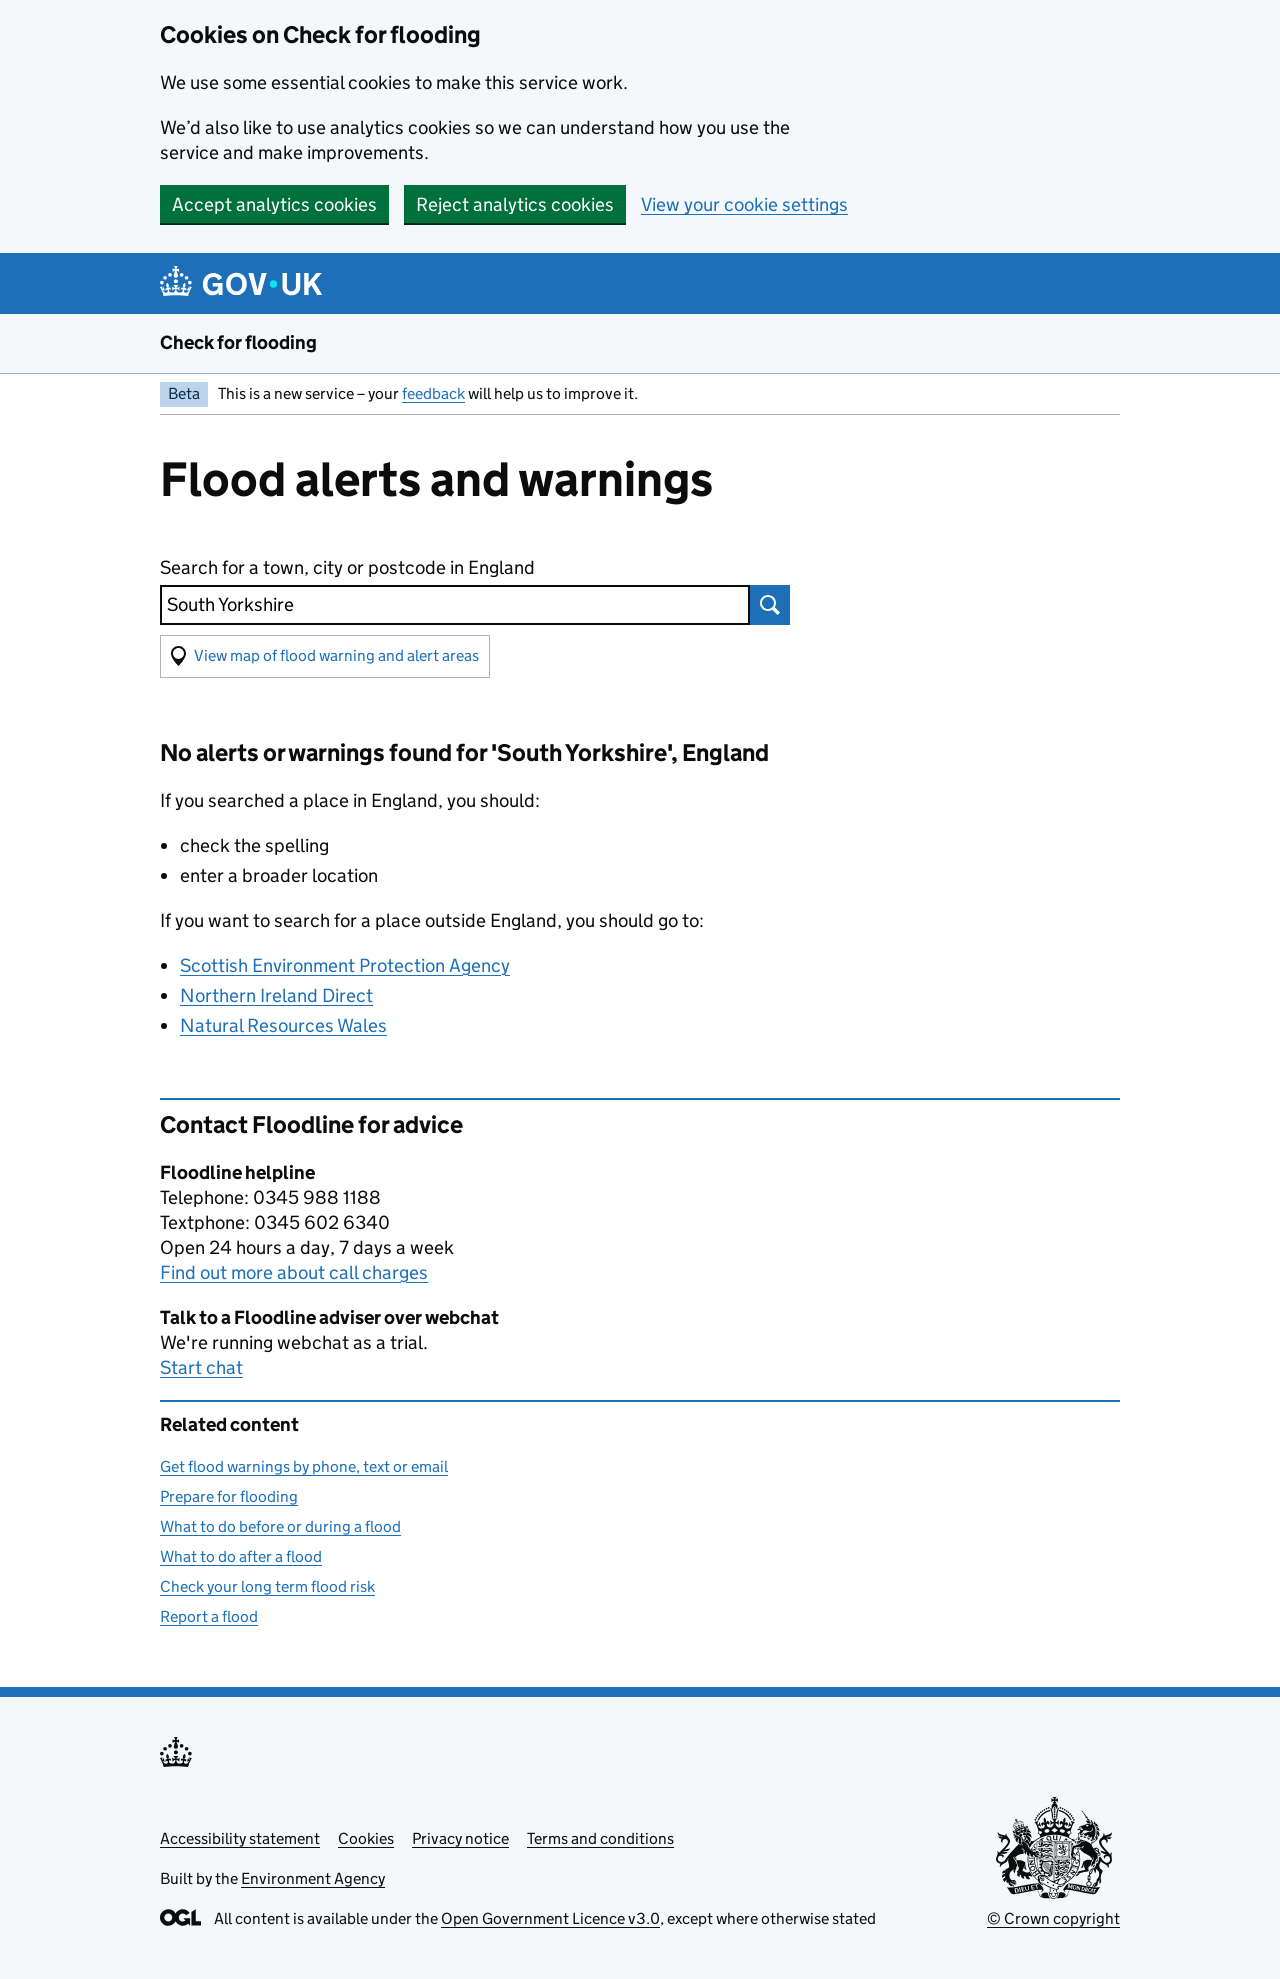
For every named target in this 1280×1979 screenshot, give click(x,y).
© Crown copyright (1053, 1918)
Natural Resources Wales (283, 1025)
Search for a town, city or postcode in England (347, 567)
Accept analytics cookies (274, 204)
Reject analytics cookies (515, 204)
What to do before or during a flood (280, 1526)
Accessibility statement (240, 1838)
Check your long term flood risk (267, 1586)
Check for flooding (238, 342)
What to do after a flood (241, 1556)
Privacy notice (460, 1838)
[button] (325, 656)
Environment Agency (313, 1878)
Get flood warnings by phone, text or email (304, 1466)
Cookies (366, 1838)
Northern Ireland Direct (276, 995)
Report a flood (209, 1616)
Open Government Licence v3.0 (550, 1918)
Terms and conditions (600, 1838)
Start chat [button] (201, 1367)
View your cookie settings (744, 204)
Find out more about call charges (294, 1272)
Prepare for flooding (229, 1496)
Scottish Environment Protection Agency (345, 965)
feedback (433, 393)
